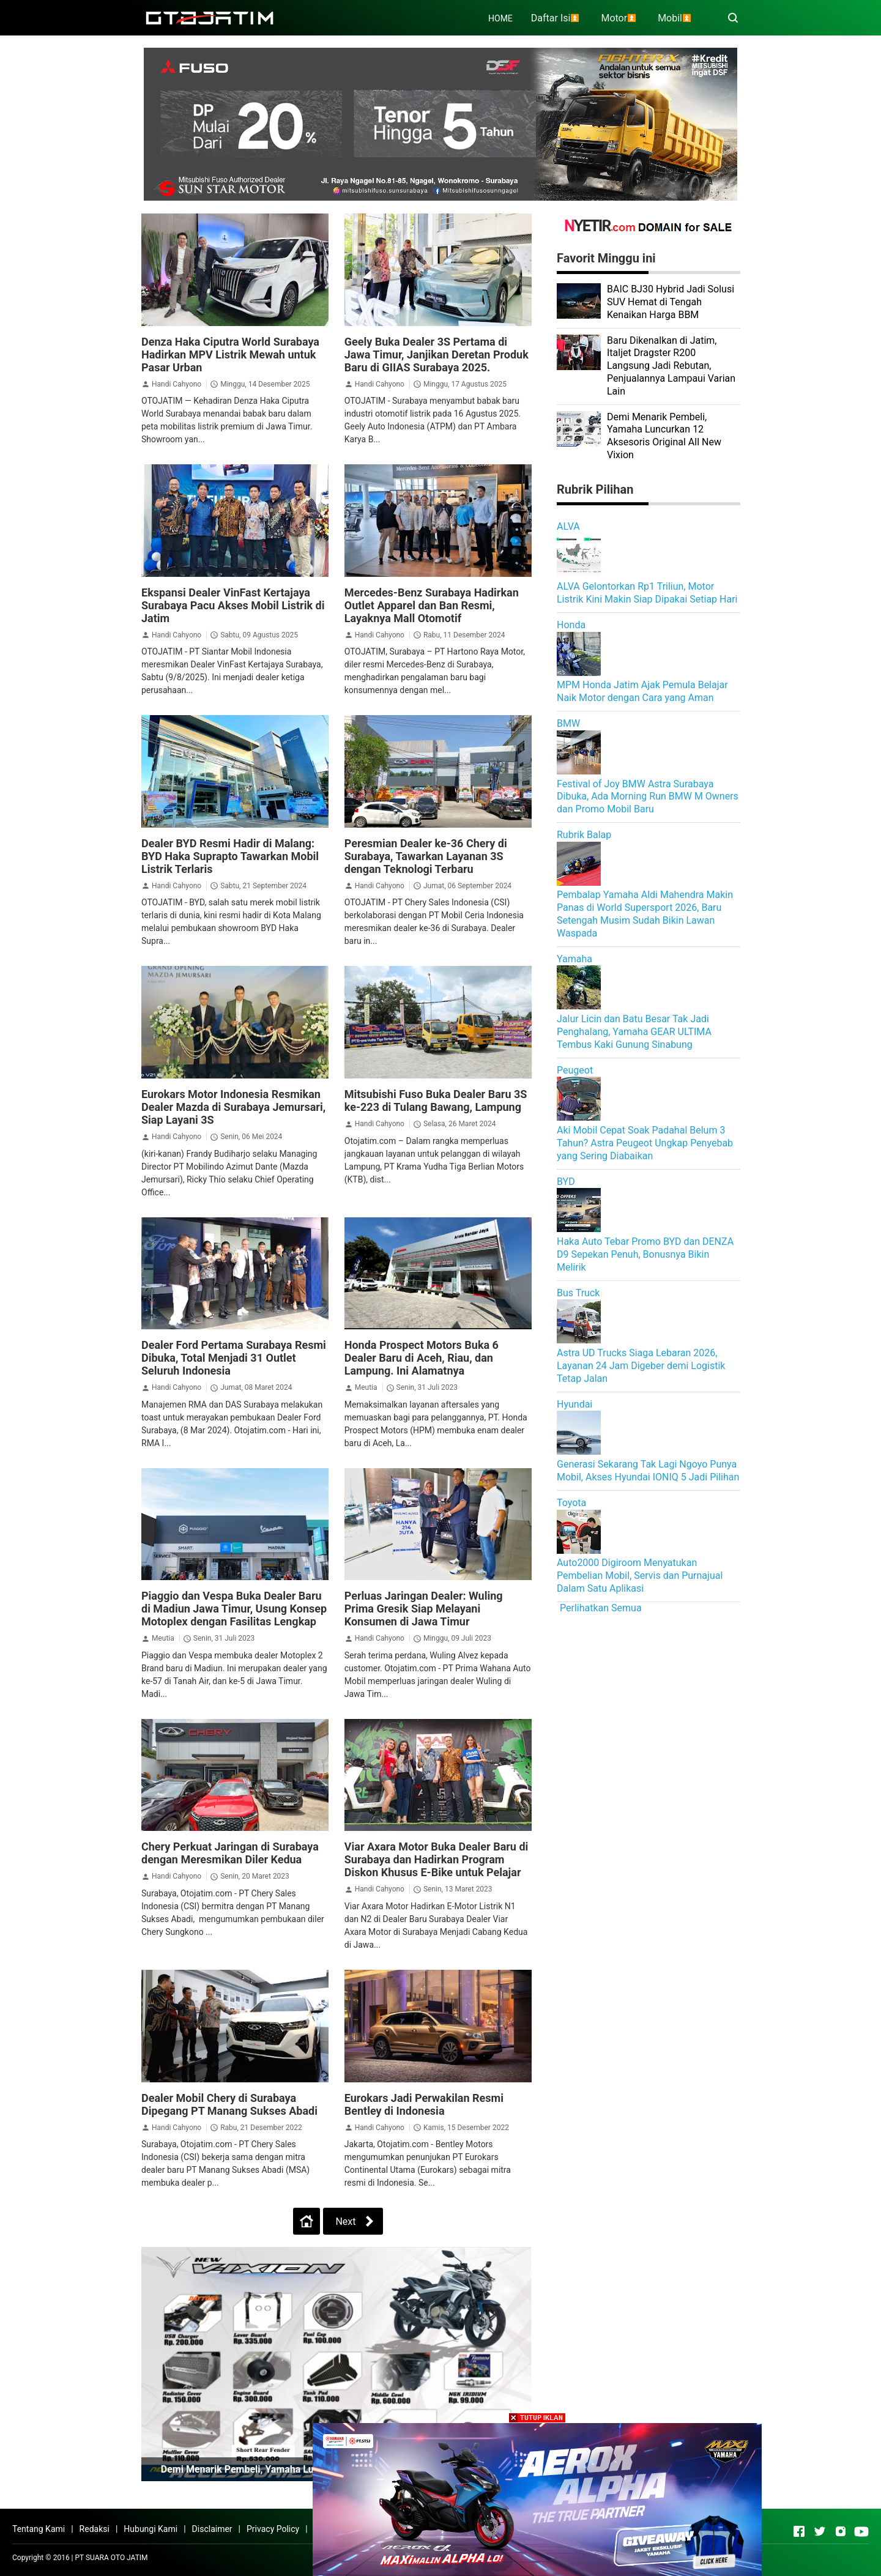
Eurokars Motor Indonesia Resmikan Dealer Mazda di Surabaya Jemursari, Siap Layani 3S (233, 1107)
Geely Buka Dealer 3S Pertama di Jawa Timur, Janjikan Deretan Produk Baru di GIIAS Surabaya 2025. (436, 354)
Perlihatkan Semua (601, 1608)
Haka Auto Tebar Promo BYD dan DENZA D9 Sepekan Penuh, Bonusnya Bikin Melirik (645, 1254)
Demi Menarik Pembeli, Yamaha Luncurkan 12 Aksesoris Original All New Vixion (664, 436)
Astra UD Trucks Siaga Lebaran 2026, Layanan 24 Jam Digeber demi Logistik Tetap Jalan (641, 1365)
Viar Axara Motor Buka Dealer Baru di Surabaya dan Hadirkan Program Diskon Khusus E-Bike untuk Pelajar (436, 1859)
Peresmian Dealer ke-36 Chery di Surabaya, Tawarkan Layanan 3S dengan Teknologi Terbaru (425, 856)
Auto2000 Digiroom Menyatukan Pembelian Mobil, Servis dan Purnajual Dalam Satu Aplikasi (640, 1575)
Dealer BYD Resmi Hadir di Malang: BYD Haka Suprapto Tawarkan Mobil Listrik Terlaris (230, 856)
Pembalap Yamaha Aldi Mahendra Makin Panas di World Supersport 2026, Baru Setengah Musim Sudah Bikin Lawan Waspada (645, 913)
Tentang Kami (38, 2529)
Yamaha (574, 959)
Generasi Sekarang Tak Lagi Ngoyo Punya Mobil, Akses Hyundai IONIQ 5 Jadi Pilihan (648, 1470)
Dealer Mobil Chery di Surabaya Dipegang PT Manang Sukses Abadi (229, 2104)
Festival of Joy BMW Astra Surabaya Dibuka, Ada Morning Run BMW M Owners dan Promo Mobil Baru (647, 796)
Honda (571, 625)
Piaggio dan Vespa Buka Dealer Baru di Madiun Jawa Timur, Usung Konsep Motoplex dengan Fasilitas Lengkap (234, 1608)
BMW (568, 723)
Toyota (571, 1503)
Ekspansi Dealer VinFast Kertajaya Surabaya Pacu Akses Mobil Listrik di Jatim (232, 605)
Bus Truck (578, 1293)
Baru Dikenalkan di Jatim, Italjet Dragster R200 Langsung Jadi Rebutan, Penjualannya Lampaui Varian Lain (671, 366)
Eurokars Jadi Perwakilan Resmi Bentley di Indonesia (424, 2104)
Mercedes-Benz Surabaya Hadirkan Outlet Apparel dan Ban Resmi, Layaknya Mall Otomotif (431, 605)
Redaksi (95, 2529)
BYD (566, 1181)
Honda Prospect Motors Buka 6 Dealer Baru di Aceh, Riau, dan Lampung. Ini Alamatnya (421, 1357)
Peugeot (575, 1070)
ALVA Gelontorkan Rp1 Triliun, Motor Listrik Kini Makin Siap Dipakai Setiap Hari (647, 593)
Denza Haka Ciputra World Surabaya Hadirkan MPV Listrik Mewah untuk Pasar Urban (230, 354)
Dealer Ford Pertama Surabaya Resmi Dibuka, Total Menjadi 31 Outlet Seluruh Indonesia (233, 1357)
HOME (500, 18)
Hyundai (574, 1404)
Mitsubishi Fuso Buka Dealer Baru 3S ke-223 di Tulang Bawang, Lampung (435, 1100)
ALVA (568, 526)
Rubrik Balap (584, 835)
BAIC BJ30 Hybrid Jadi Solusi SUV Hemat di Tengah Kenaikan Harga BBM (670, 302)
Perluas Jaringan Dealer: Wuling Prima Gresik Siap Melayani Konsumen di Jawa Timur (423, 1608)
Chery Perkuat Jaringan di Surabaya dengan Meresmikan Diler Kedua (230, 1853)
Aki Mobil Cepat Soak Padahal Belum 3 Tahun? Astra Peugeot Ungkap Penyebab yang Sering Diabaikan (645, 1143)
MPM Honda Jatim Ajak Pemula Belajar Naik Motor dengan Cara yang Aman (642, 691)
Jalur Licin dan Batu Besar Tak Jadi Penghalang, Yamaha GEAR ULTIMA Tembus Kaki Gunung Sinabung (634, 1031)
